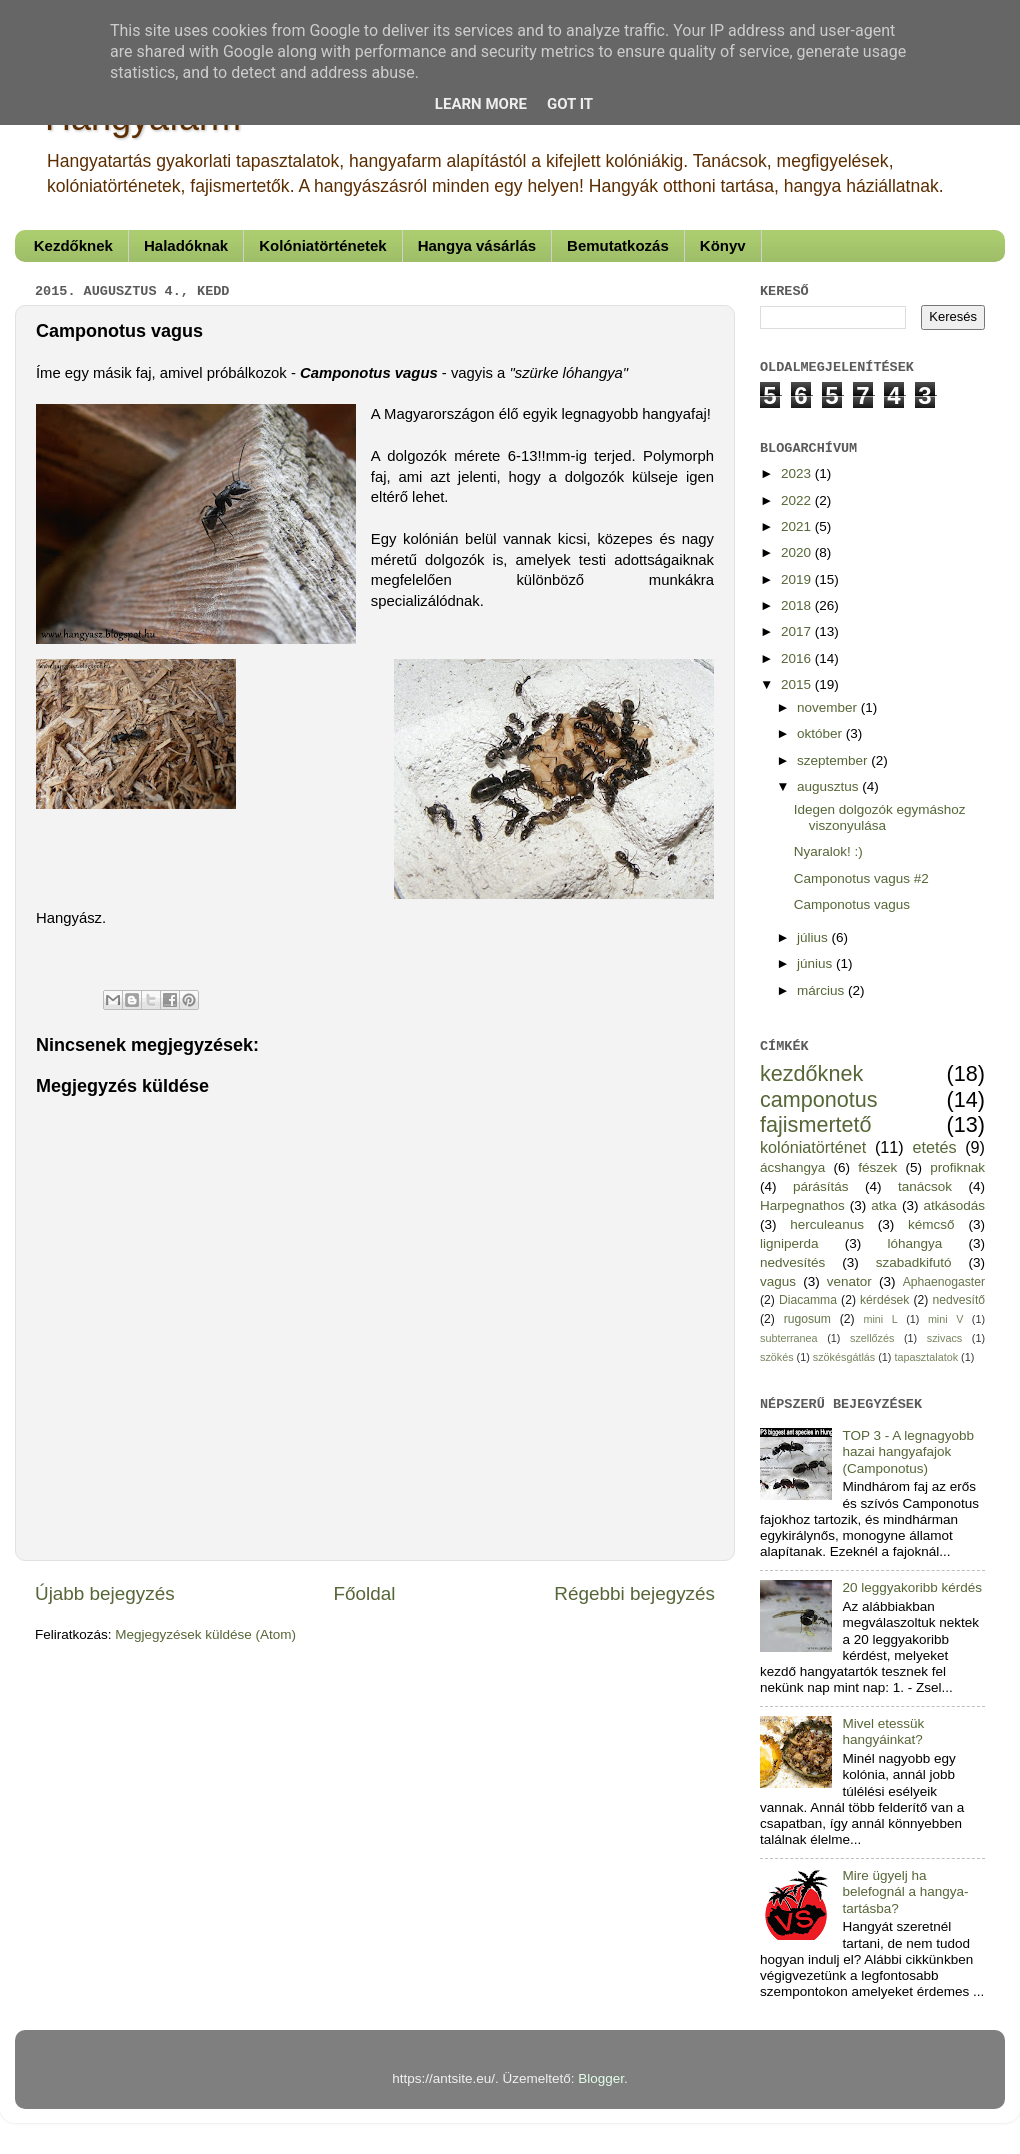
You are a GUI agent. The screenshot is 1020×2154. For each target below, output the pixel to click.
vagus (778, 1281)
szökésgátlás (844, 1357)
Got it (570, 104)
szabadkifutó (914, 1262)
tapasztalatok (926, 1357)
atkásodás (954, 1205)
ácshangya (792, 1167)
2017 (798, 631)
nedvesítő (958, 1300)
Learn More (481, 104)
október (821, 733)
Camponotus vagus (852, 904)
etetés (934, 1147)
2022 (798, 500)
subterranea (789, 1338)
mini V (945, 1319)
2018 (798, 605)
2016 (798, 658)
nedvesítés (792, 1262)
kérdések (884, 1300)
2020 (798, 552)
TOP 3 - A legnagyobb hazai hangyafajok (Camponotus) (908, 1451)
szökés (777, 1357)
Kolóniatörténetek (323, 245)
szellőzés (872, 1338)
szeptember (834, 760)
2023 (798, 473)
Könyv (723, 245)
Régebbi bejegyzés (634, 1593)
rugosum (807, 1319)
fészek (877, 1167)
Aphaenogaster (944, 1282)
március (822, 990)
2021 (798, 526)
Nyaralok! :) (828, 851)
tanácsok (925, 1186)
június (816, 963)
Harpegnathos (802, 1205)
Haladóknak (186, 245)
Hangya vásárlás (477, 245)
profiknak (957, 1167)
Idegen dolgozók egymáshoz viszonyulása (880, 817)
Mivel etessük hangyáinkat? (883, 1731)
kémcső (931, 1224)
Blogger (601, 2078)
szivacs (944, 1338)
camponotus (819, 1099)
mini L (880, 1319)
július (814, 937)
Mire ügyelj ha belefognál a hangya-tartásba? (905, 1891)
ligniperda (789, 1243)
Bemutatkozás (618, 245)
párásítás (821, 1186)
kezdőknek (811, 1073)
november (829, 707)
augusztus (829, 786)
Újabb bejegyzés (105, 1593)
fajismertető (816, 1124)
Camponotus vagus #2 (861, 878)
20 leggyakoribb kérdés (912, 1587)
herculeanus (827, 1224)
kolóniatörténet (813, 1147)
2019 (798, 579)
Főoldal (365, 1593)
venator (849, 1281)
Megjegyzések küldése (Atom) (205, 1634)
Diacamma (808, 1300)
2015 (798, 684)
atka (884, 1205)
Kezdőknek (73, 245)
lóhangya (914, 1243)
